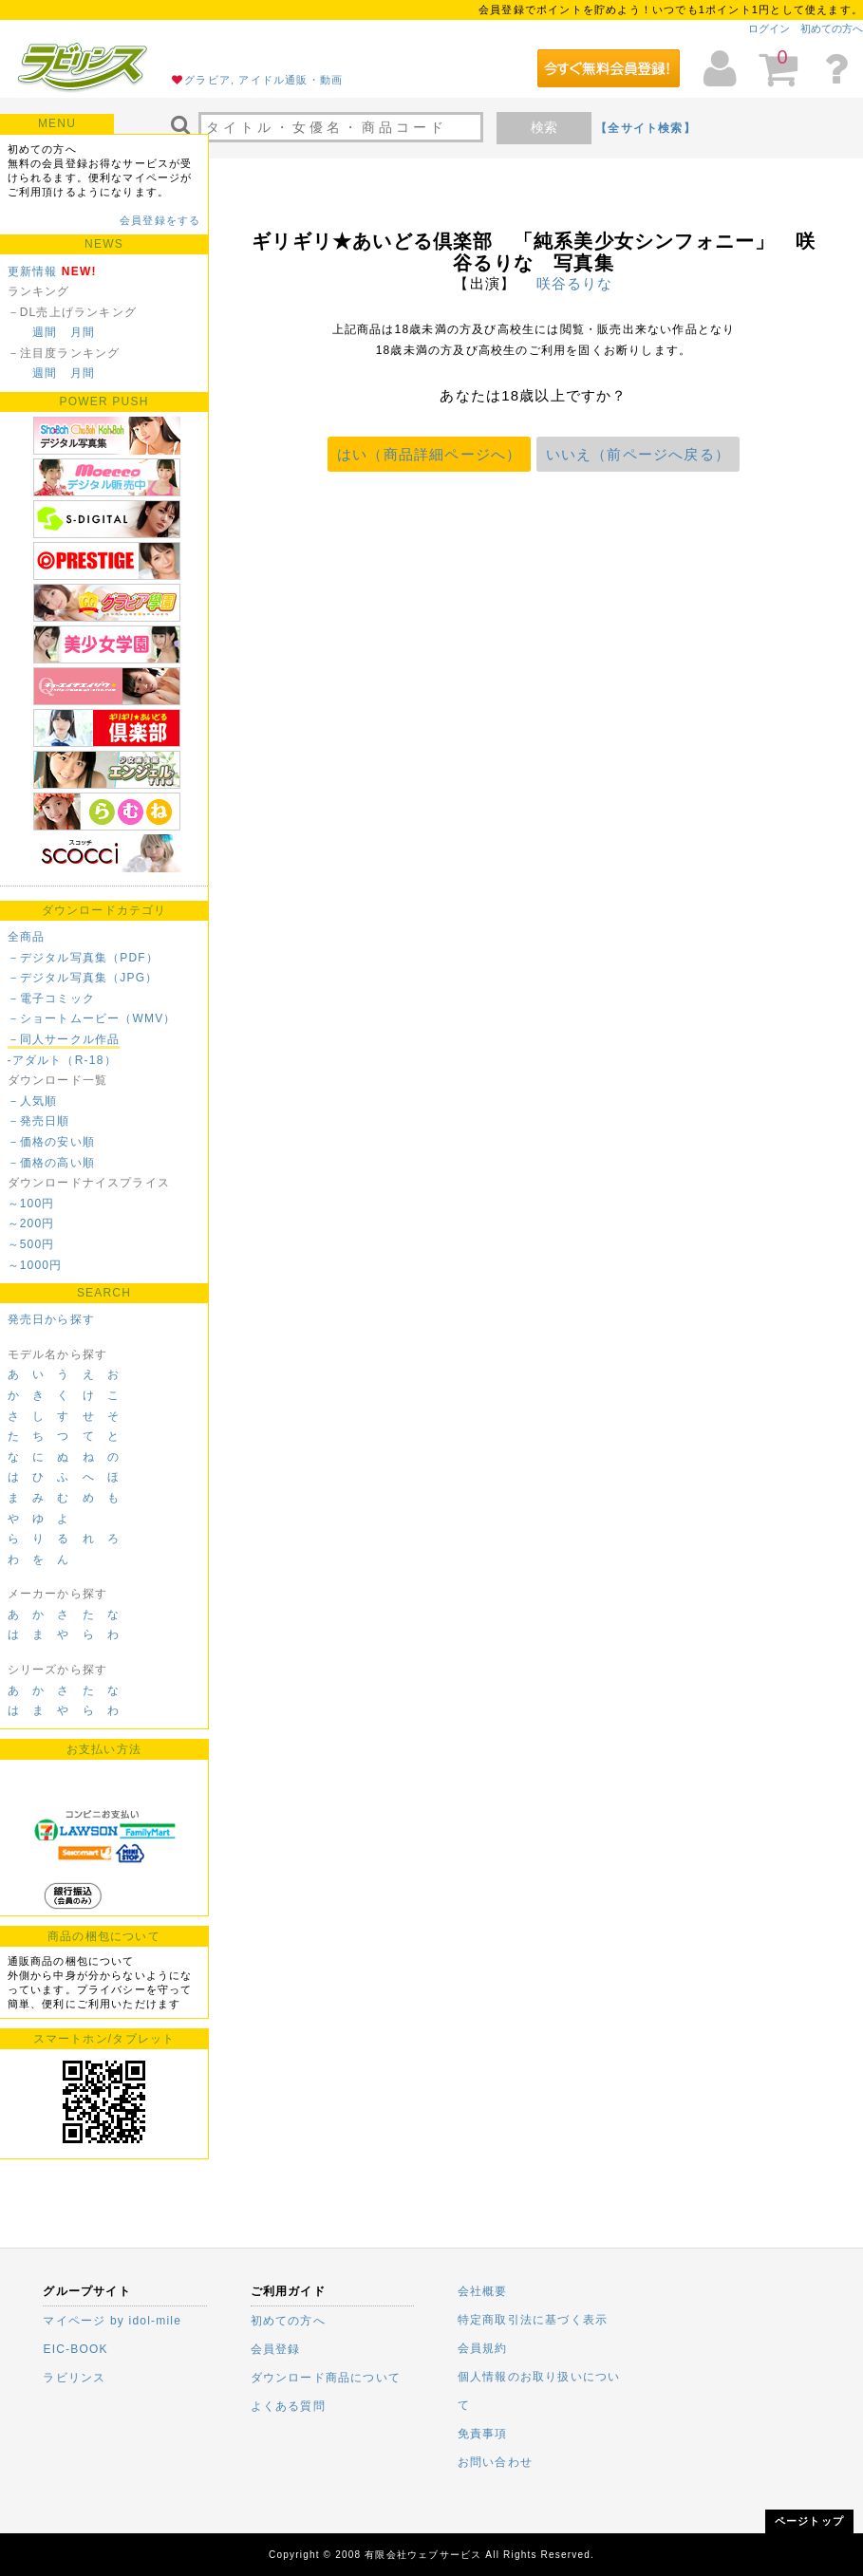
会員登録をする (160, 220)
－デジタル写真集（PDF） (83, 957)
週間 (44, 332)
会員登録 (276, 2349)
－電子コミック (51, 998)
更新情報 (33, 271)
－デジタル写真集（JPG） (83, 977)
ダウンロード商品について (326, 2377)
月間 (82, 332)
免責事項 (483, 2433)
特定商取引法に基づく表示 (533, 2319)
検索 (544, 127)
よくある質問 (288, 2406)
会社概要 (483, 2291)
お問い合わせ (495, 2462)
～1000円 (35, 1265)
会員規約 (483, 2348)
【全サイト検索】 (645, 128)
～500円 (31, 1244)
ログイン (769, 28)
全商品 (27, 936)
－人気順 (33, 1101)
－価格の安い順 (51, 1141)
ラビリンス (74, 2377)
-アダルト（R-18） (62, 1060)
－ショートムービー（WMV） (92, 1018)
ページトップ (809, 2521)
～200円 (31, 1223)
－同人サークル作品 (64, 1039)
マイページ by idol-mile (112, 2320)
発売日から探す (51, 1319)
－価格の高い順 (51, 1162)
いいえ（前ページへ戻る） (638, 454)
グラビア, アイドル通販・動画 (263, 79)
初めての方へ (831, 28)
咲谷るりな (574, 283)
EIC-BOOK (75, 2349)
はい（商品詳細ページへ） (429, 454)
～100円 (31, 1203)
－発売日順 (39, 1121)
